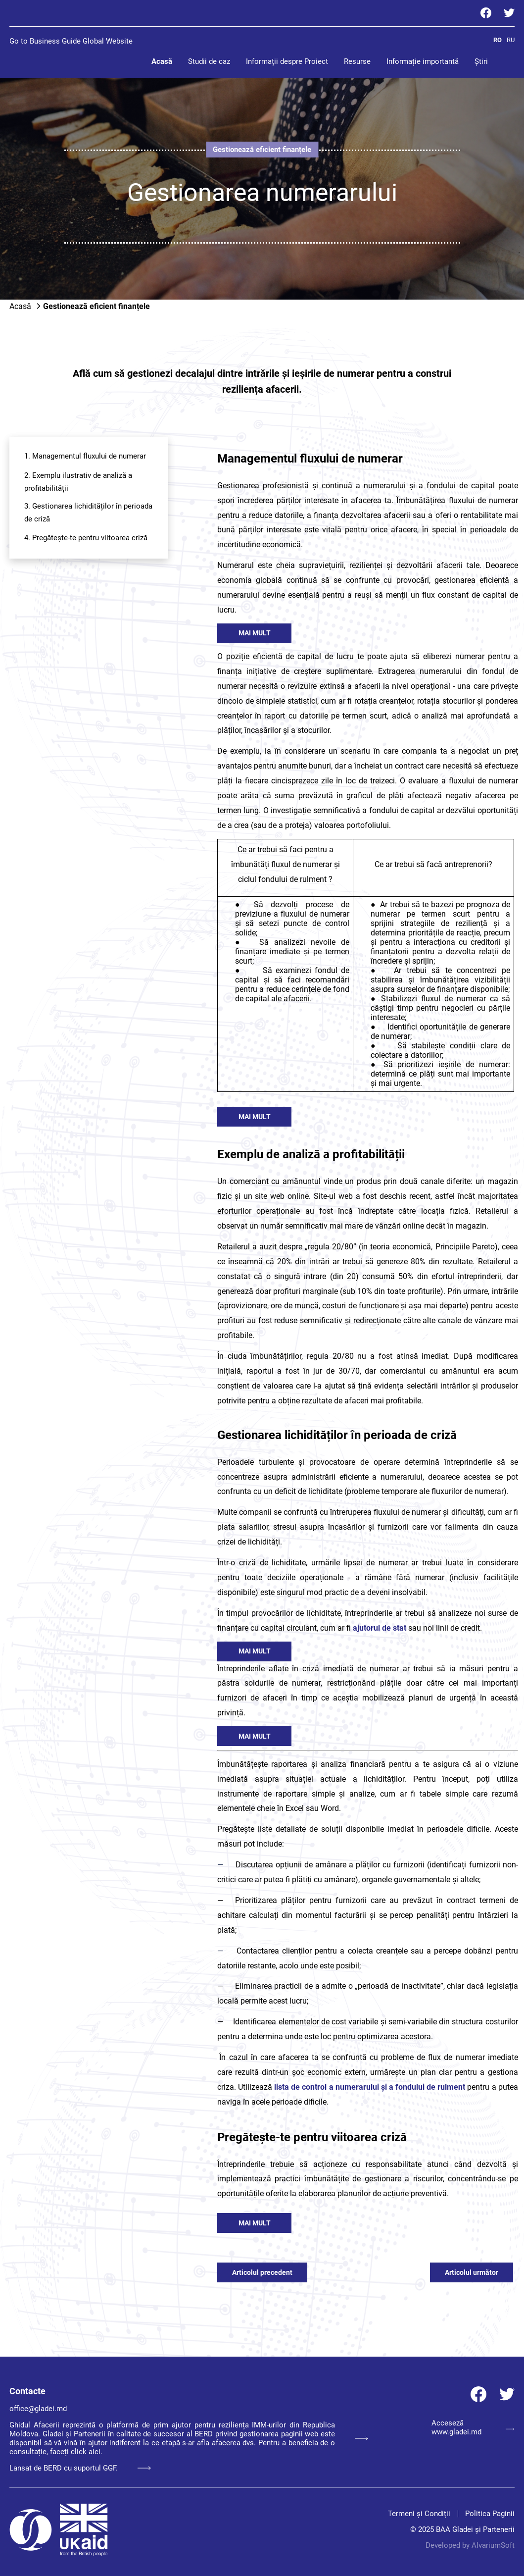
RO (497, 40)
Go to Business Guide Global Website (71, 41)
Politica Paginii (490, 2513)
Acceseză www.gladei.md (473, 2427)
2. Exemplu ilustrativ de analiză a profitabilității (78, 482)
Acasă (161, 61)
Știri (481, 61)
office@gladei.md (38, 2408)
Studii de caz (209, 61)
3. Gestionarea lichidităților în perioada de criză (88, 512)
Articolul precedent (262, 2272)
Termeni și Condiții (419, 2513)
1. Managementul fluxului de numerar (85, 456)
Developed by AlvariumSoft (470, 2545)
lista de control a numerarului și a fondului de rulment (369, 2087)
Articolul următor (471, 2272)
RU (511, 40)
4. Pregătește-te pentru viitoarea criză (85, 537)
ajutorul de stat (379, 1628)
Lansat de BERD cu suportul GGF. (80, 2468)
